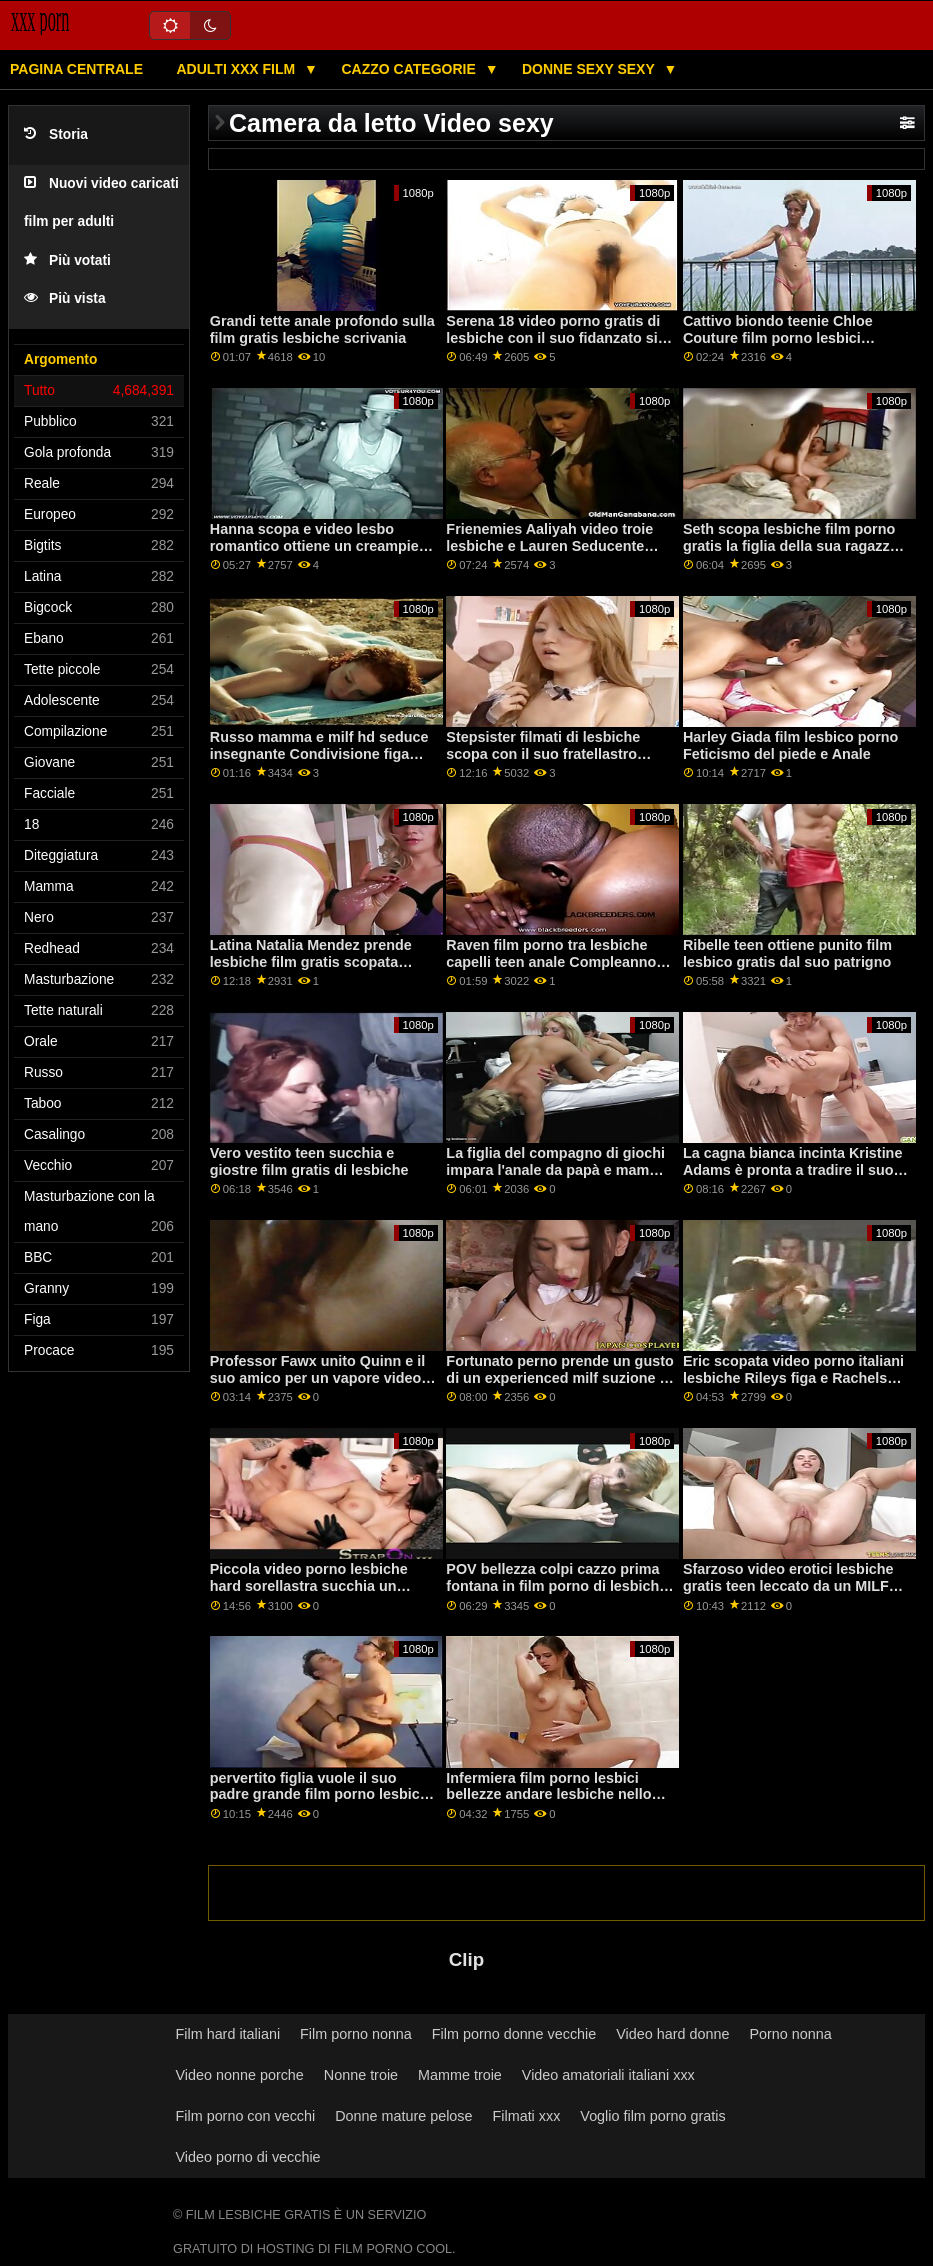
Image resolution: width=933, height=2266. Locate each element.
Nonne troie (361, 2075)
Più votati (67, 260)
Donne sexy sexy (590, 69)
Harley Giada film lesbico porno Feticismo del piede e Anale (790, 745)
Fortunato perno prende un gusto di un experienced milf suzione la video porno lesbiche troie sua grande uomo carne (559, 1386)
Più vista (65, 298)
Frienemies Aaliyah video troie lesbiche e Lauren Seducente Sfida (549, 545)
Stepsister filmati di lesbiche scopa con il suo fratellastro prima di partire (543, 753)
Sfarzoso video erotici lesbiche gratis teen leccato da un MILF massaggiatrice (788, 1585)
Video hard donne (672, 2034)
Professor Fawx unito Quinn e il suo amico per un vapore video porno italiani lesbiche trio (317, 1377)
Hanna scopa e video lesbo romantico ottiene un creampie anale (314, 545)
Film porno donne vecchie (514, 2034)
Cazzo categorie (410, 69)
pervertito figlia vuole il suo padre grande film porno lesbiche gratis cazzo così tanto (323, 1794)
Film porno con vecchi (246, 2116)
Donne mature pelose (403, 2116)
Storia (56, 134)
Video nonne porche (240, 2075)
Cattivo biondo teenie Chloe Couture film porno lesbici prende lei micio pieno (778, 337)
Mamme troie (460, 2075)
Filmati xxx (527, 2116)
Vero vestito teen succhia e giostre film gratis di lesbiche (309, 1161)
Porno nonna (790, 2034)
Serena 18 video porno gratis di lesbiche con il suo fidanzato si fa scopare (553, 337)
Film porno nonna (356, 2034)
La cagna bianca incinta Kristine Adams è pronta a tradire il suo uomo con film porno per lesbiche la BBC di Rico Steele (792, 1178)
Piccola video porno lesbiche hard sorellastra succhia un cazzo (309, 1585)
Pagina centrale (76, 69)
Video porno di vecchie (248, 2157)
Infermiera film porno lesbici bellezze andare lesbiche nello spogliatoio (548, 1794)
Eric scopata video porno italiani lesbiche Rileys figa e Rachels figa (793, 1377)
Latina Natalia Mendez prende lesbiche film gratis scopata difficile (311, 961)
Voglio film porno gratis (652, 2116)
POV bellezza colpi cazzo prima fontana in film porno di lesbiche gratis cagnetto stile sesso (556, 1585)
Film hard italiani (228, 2034)
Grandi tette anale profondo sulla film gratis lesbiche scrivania (322, 329)
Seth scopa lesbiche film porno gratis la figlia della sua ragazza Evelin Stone (790, 545)
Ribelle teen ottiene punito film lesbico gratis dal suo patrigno (787, 953)
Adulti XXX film (237, 69)
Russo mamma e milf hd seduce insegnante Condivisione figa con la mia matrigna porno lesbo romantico (320, 762)
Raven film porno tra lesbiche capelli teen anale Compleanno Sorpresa (551, 961)
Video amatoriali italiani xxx (608, 2075)
